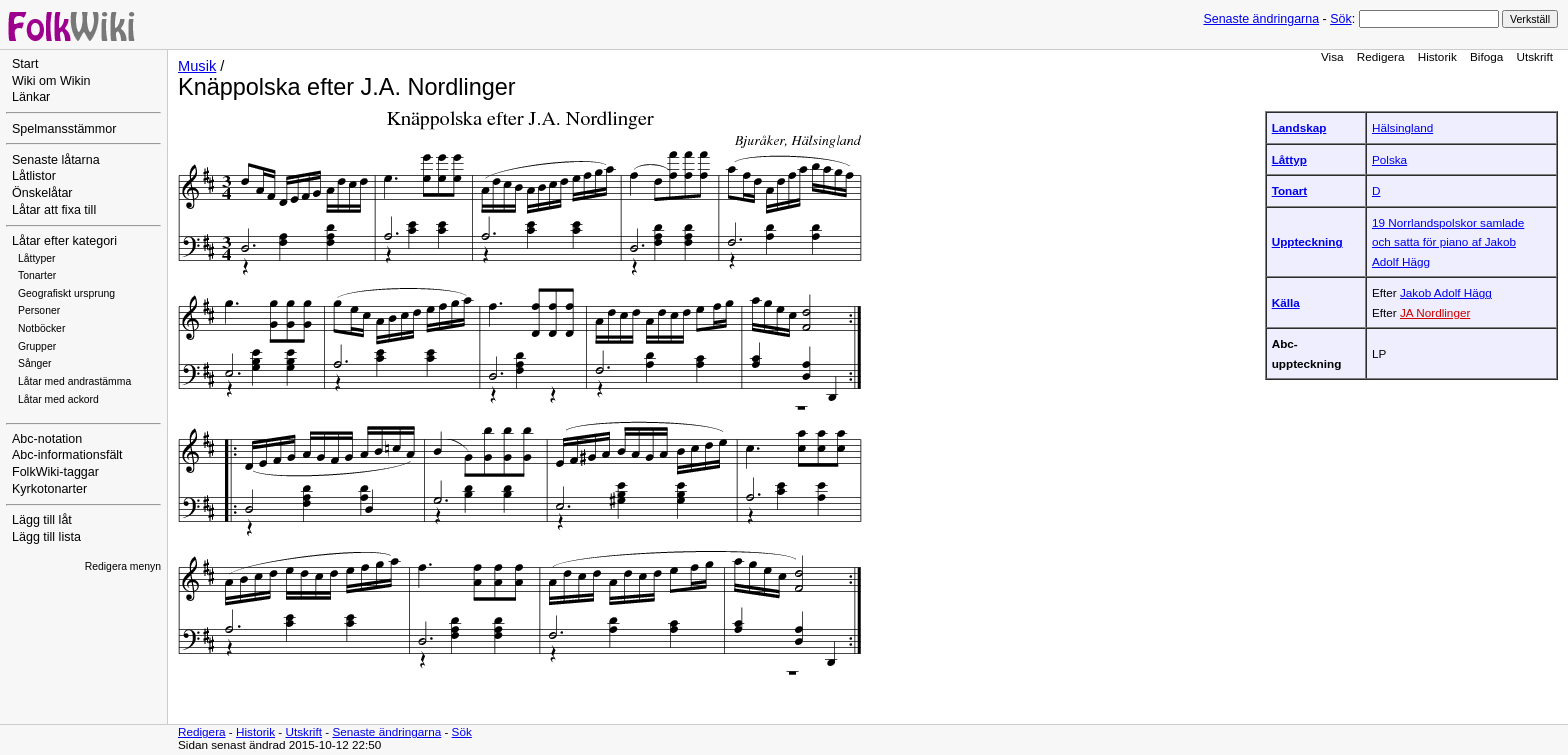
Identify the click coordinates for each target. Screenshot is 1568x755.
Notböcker (41, 328)
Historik (1437, 56)
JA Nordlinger (1435, 312)
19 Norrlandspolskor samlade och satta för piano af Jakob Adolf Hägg (1448, 242)
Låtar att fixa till (54, 210)
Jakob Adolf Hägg (1446, 292)
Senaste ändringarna (1261, 19)
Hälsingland (1402, 127)
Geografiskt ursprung (66, 293)
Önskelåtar (42, 193)
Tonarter (37, 275)
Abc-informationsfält (67, 455)
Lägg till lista (46, 537)
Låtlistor (34, 176)
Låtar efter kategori (64, 241)
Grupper (37, 346)
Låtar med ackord (58, 399)
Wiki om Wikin (51, 81)
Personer (39, 310)
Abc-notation (47, 439)
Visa (1332, 56)
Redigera (1381, 56)
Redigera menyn (123, 566)
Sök (1340, 19)
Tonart (1290, 190)
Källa (1286, 302)
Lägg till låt (42, 520)
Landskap (1299, 127)
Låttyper (37, 258)
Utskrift (1535, 56)
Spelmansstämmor (64, 129)
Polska (1389, 159)
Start (25, 64)
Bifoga (1486, 56)
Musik (197, 66)
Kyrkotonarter (49, 489)
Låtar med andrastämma (74, 381)
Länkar (31, 97)
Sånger (35, 363)
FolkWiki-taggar (55, 472)
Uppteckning (1307, 241)
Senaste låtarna (56, 160)
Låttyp (1289, 159)
